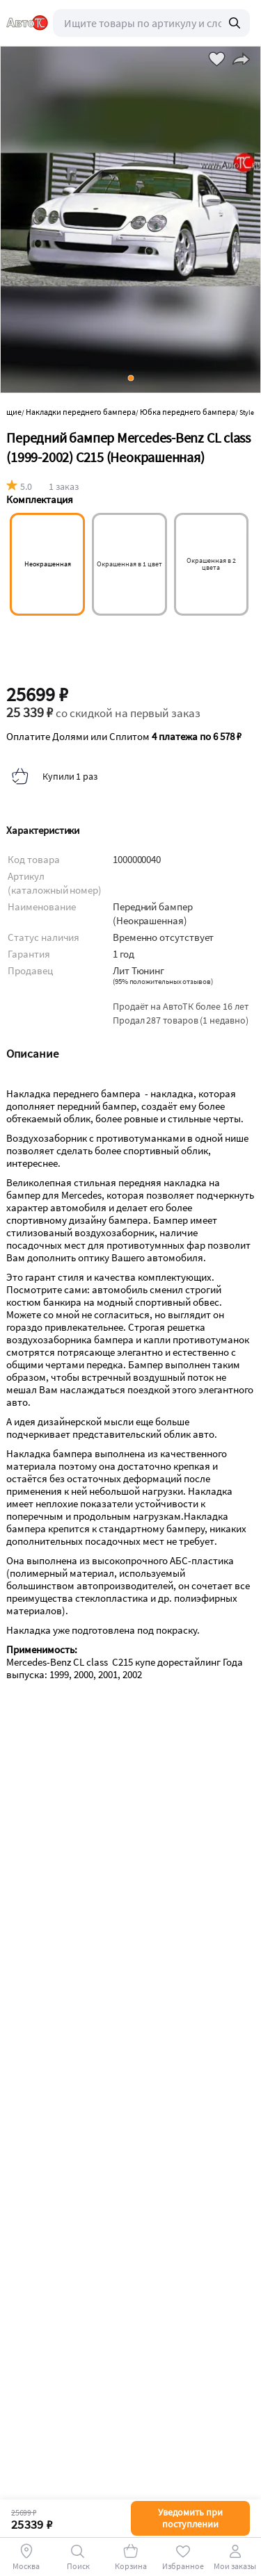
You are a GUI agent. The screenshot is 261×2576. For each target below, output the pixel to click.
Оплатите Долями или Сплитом (124, 736)
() (163, 981)
